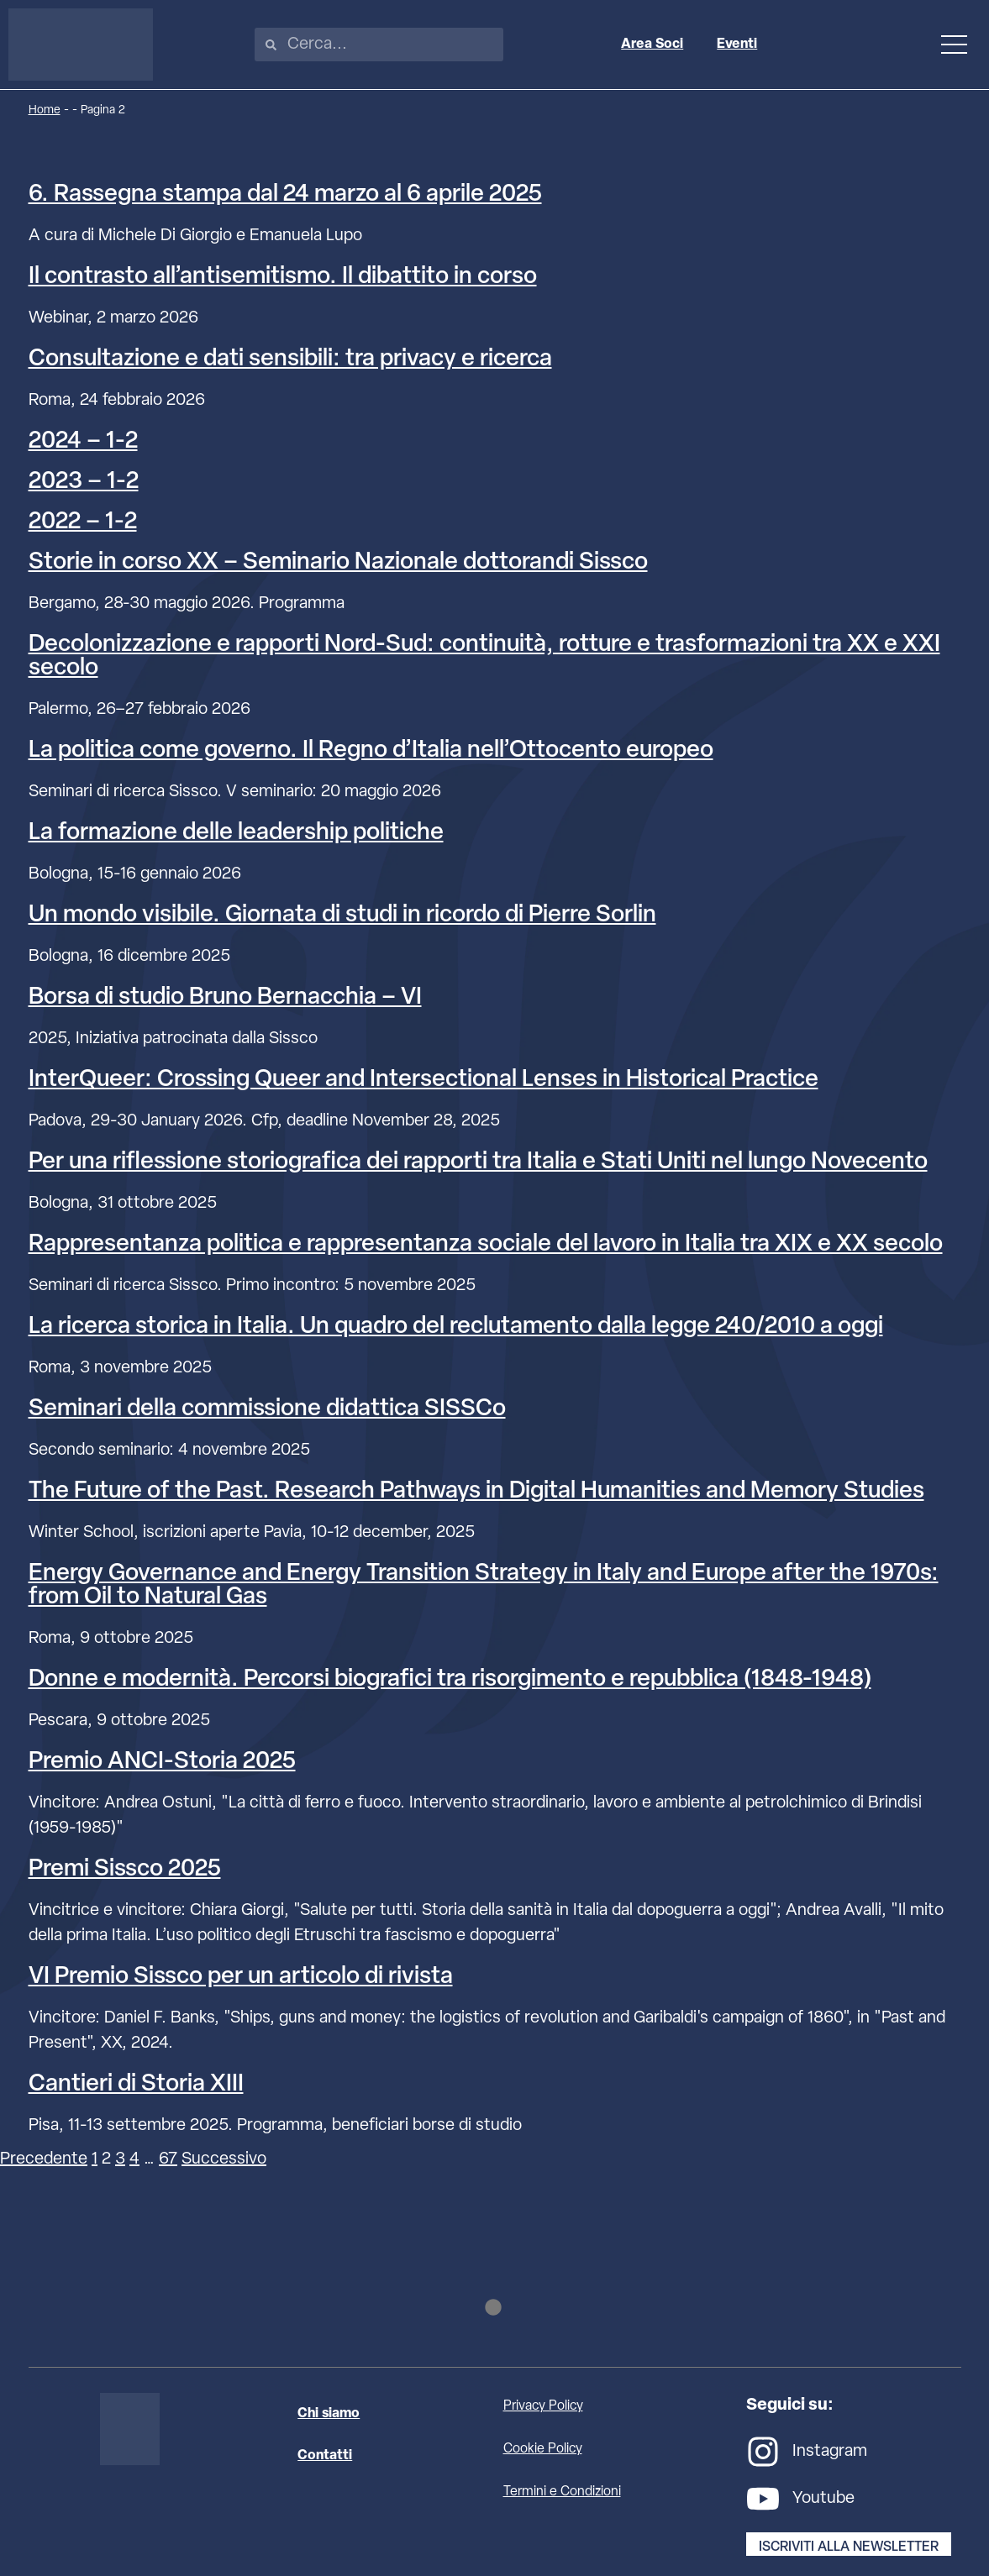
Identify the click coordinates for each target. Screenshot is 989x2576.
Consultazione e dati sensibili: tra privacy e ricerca (290, 359)
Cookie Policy (542, 2449)
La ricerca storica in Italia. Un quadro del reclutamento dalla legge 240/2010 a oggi (456, 1327)
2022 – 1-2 (83, 522)
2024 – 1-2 (83, 442)
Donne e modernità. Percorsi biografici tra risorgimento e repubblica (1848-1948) (450, 1680)
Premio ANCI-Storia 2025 (162, 1762)
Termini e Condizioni (562, 2492)
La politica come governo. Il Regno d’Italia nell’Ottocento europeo (371, 751)
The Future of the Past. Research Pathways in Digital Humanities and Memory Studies (476, 1491)
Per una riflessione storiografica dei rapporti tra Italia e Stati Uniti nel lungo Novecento (478, 1162)
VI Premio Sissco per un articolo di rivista (241, 1977)
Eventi (737, 44)
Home (44, 110)
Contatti (324, 2456)
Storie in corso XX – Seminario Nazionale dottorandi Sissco (338, 562)
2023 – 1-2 (84, 482)
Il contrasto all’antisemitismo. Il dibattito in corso (283, 277)
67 (168, 2159)
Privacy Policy (543, 2406)
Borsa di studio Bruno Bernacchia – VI (225, 998)
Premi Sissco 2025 (125, 1869)
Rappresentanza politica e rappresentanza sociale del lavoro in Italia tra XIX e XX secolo (486, 1245)
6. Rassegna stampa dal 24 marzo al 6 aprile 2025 (285, 195)
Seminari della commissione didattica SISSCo (267, 1409)
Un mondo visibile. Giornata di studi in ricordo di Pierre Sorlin (342, 915)
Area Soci (652, 44)
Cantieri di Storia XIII (136, 2084)
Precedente (43, 2159)
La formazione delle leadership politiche (236, 833)
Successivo (223, 2159)
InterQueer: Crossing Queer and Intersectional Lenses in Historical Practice (423, 1080)
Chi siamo (328, 2414)
